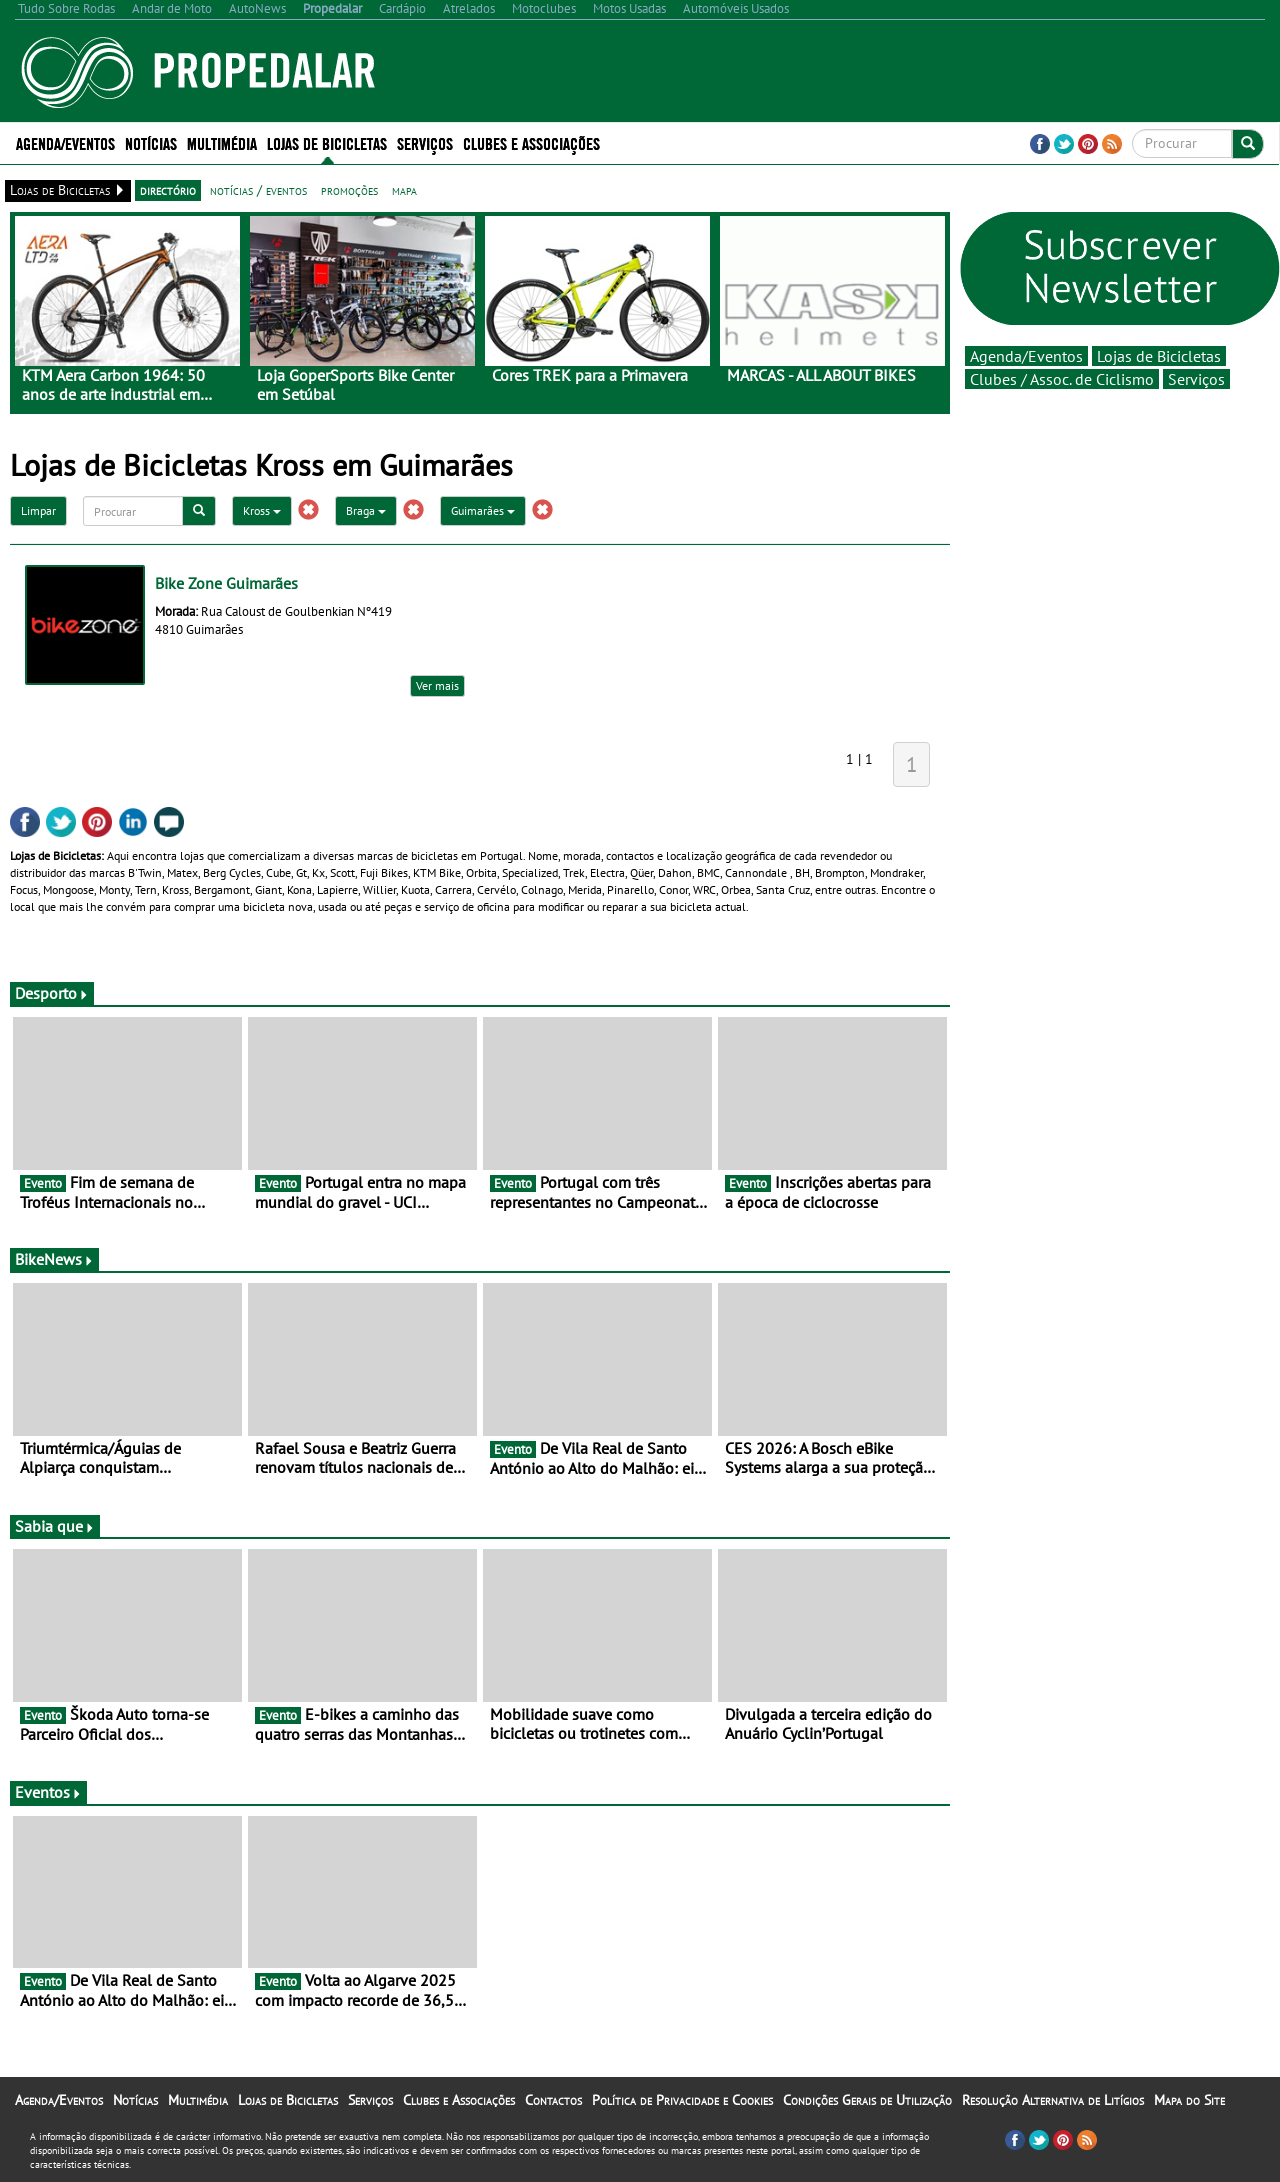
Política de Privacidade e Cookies (682, 2100)
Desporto (52, 993)
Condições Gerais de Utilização (867, 2100)
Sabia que (55, 1526)
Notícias (151, 142)
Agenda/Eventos (65, 142)
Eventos (48, 1792)
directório (168, 190)
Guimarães (483, 510)
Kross (262, 510)
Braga (366, 510)
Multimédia (222, 142)
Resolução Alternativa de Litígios (1053, 2100)
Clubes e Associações (531, 142)
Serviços (425, 142)
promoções (349, 190)
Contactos (553, 2100)
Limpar (38, 510)
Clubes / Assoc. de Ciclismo (1062, 379)
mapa (404, 190)
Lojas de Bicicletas (327, 142)
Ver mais (437, 685)
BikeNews (54, 1259)
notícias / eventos (258, 190)
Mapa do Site (1189, 2100)
